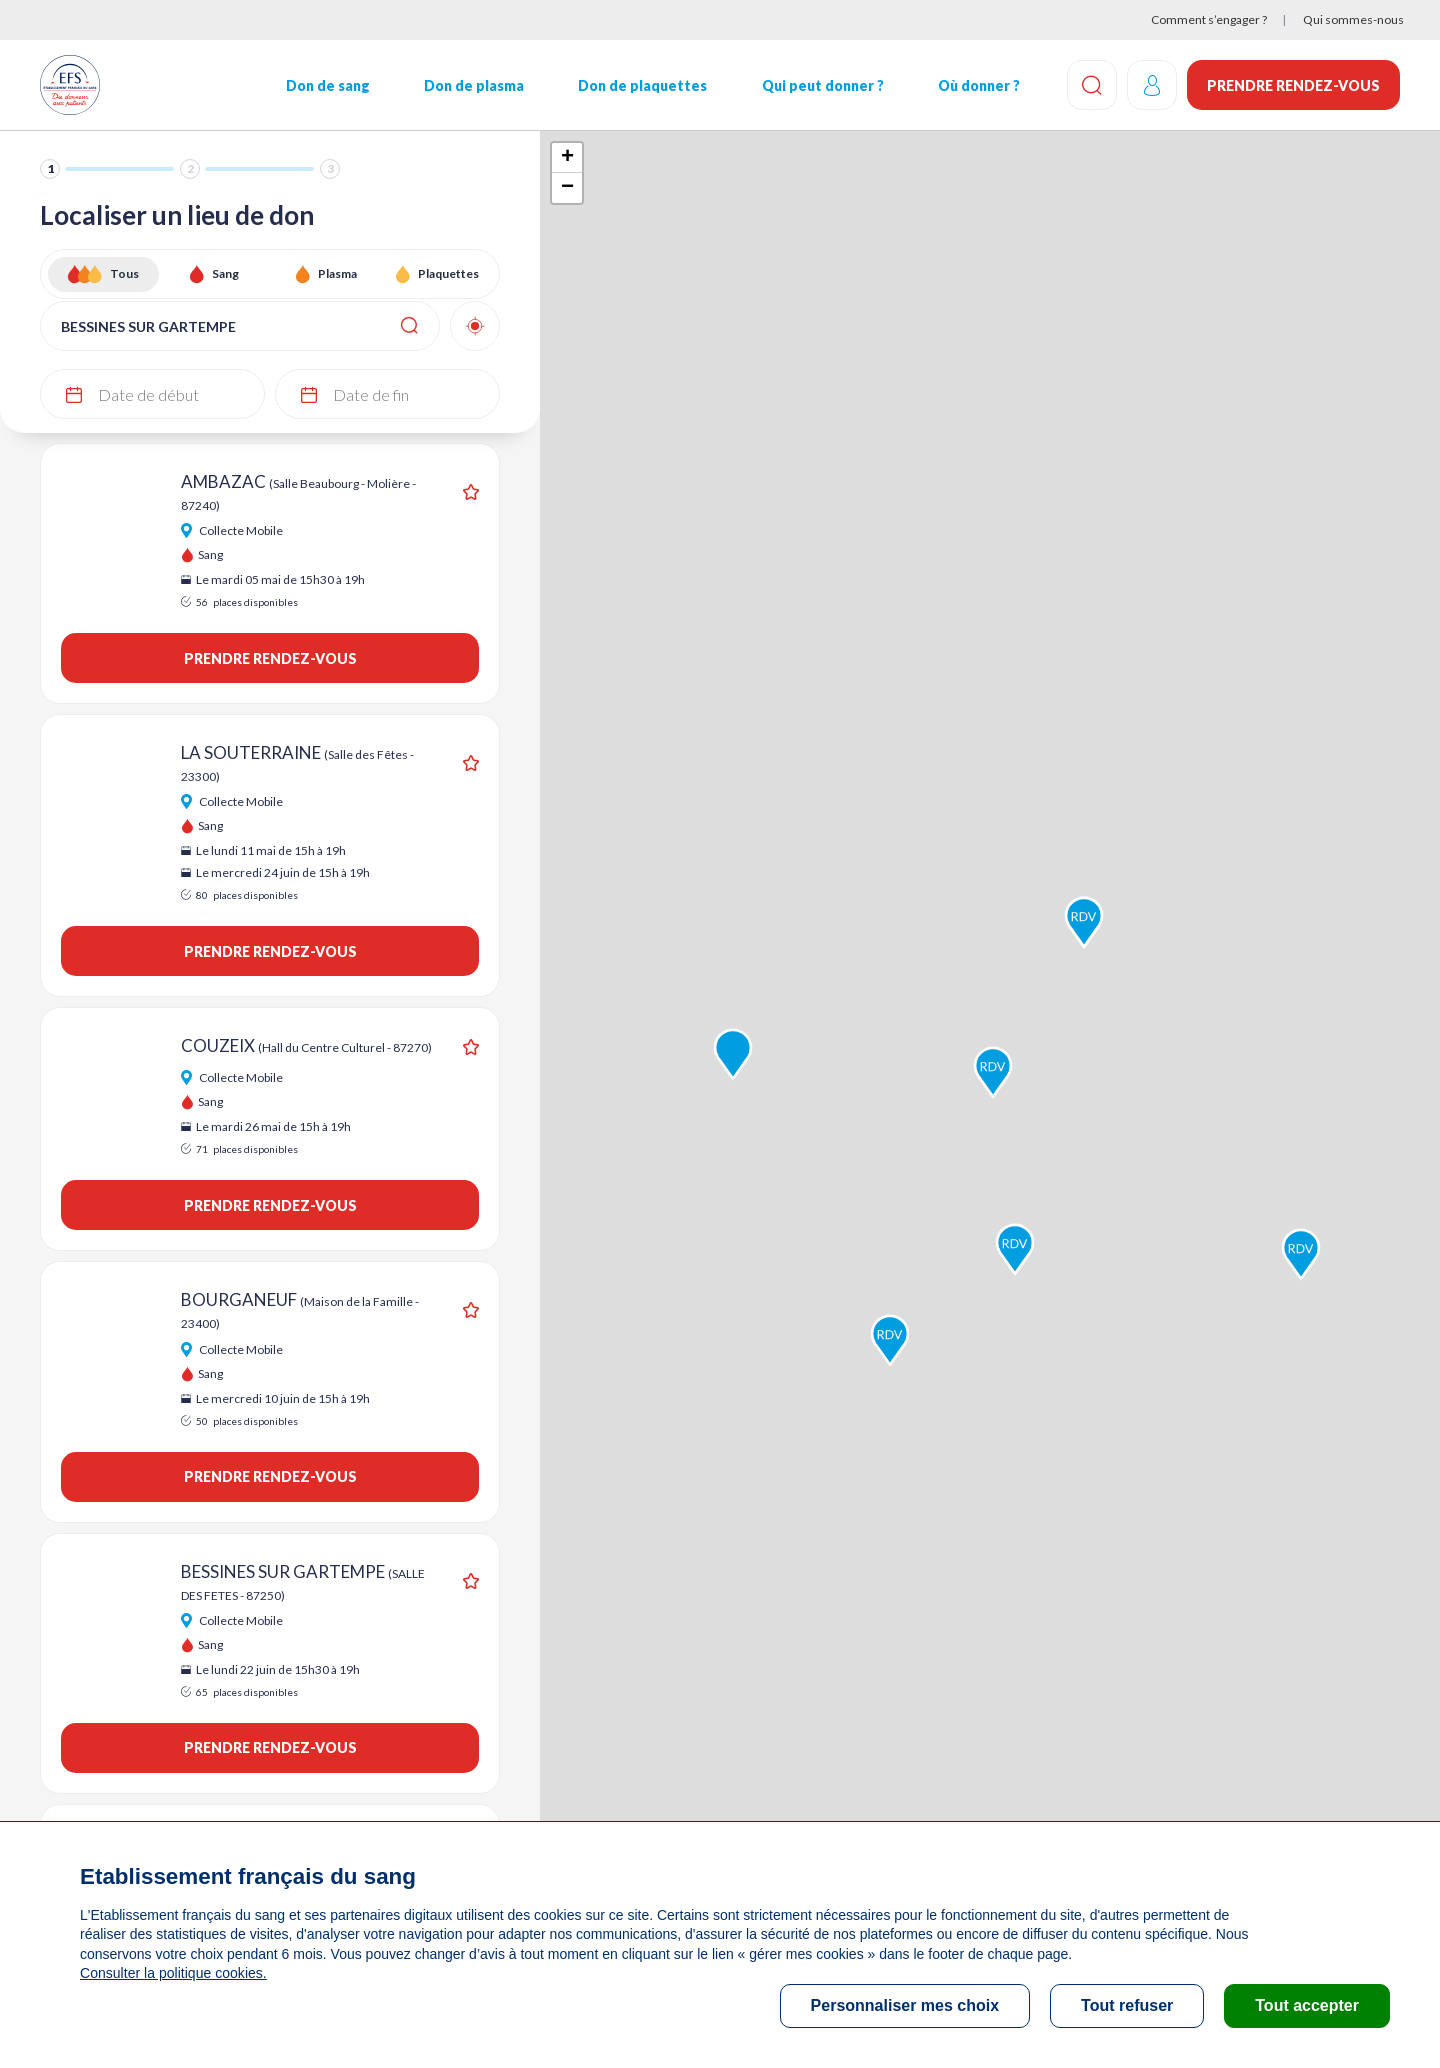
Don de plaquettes (642, 85)
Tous (124, 273)
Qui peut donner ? (823, 85)
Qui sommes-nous (1353, 19)
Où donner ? (979, 85)
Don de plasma (474, 85)
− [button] (567, 188)
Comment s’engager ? (1209, 19)
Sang (225, 273)
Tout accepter (1307, 2005)
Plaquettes (448, 273)
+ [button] (567, 158)
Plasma (337, 273)
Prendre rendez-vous (1293, 85)
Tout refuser (1127, 2005)
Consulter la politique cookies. (173, 1973)
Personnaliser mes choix (905, 2005)
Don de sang (328, 85)
